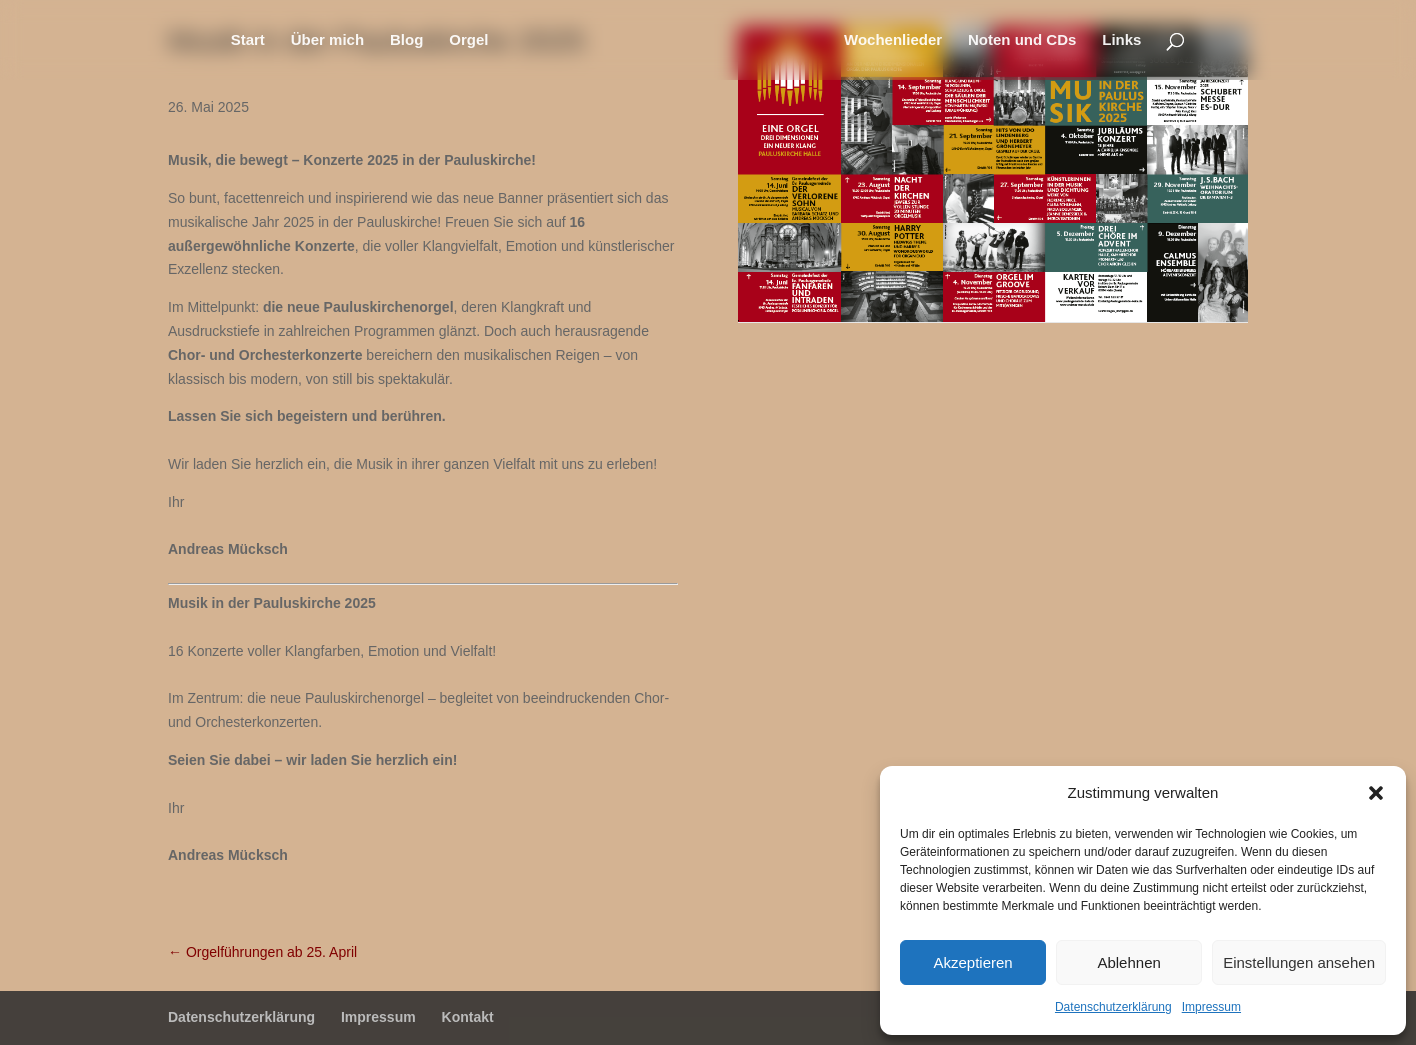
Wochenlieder (893, 40)
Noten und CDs (1022, 40)
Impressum (1211, 1007)
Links (1121, 40)
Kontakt (468, 1017)
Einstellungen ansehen (1299, 962)
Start (248, 40)
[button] (1376, 793)
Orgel (468, 40)
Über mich (327, 40)
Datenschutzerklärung (1113, 1007)
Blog (406, 40)
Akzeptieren (972, 962)
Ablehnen (1128, 962)
